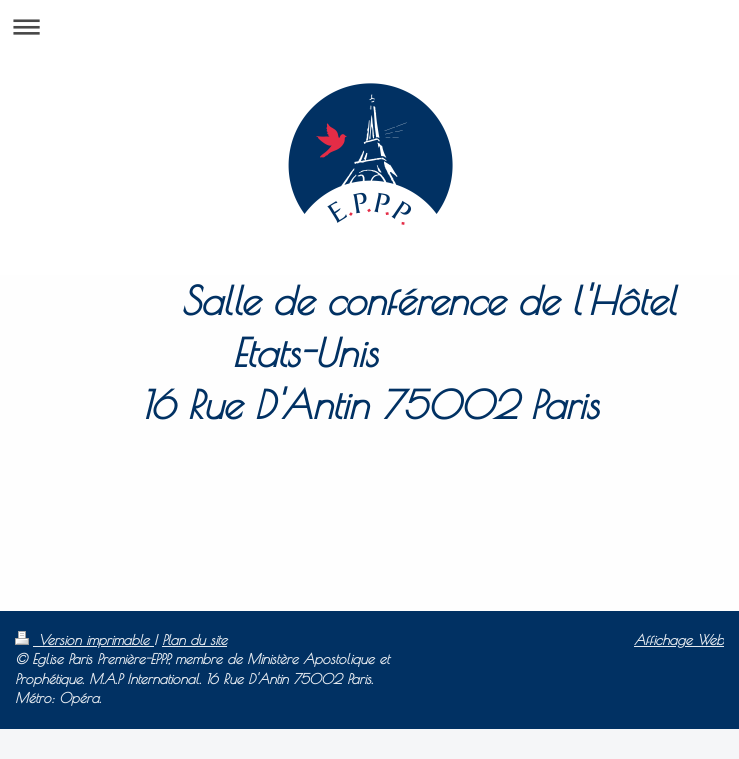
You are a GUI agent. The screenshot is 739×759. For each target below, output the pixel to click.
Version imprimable (84, 640)
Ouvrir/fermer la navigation (369, 26)
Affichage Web (679, 640)
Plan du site (194, 640)
